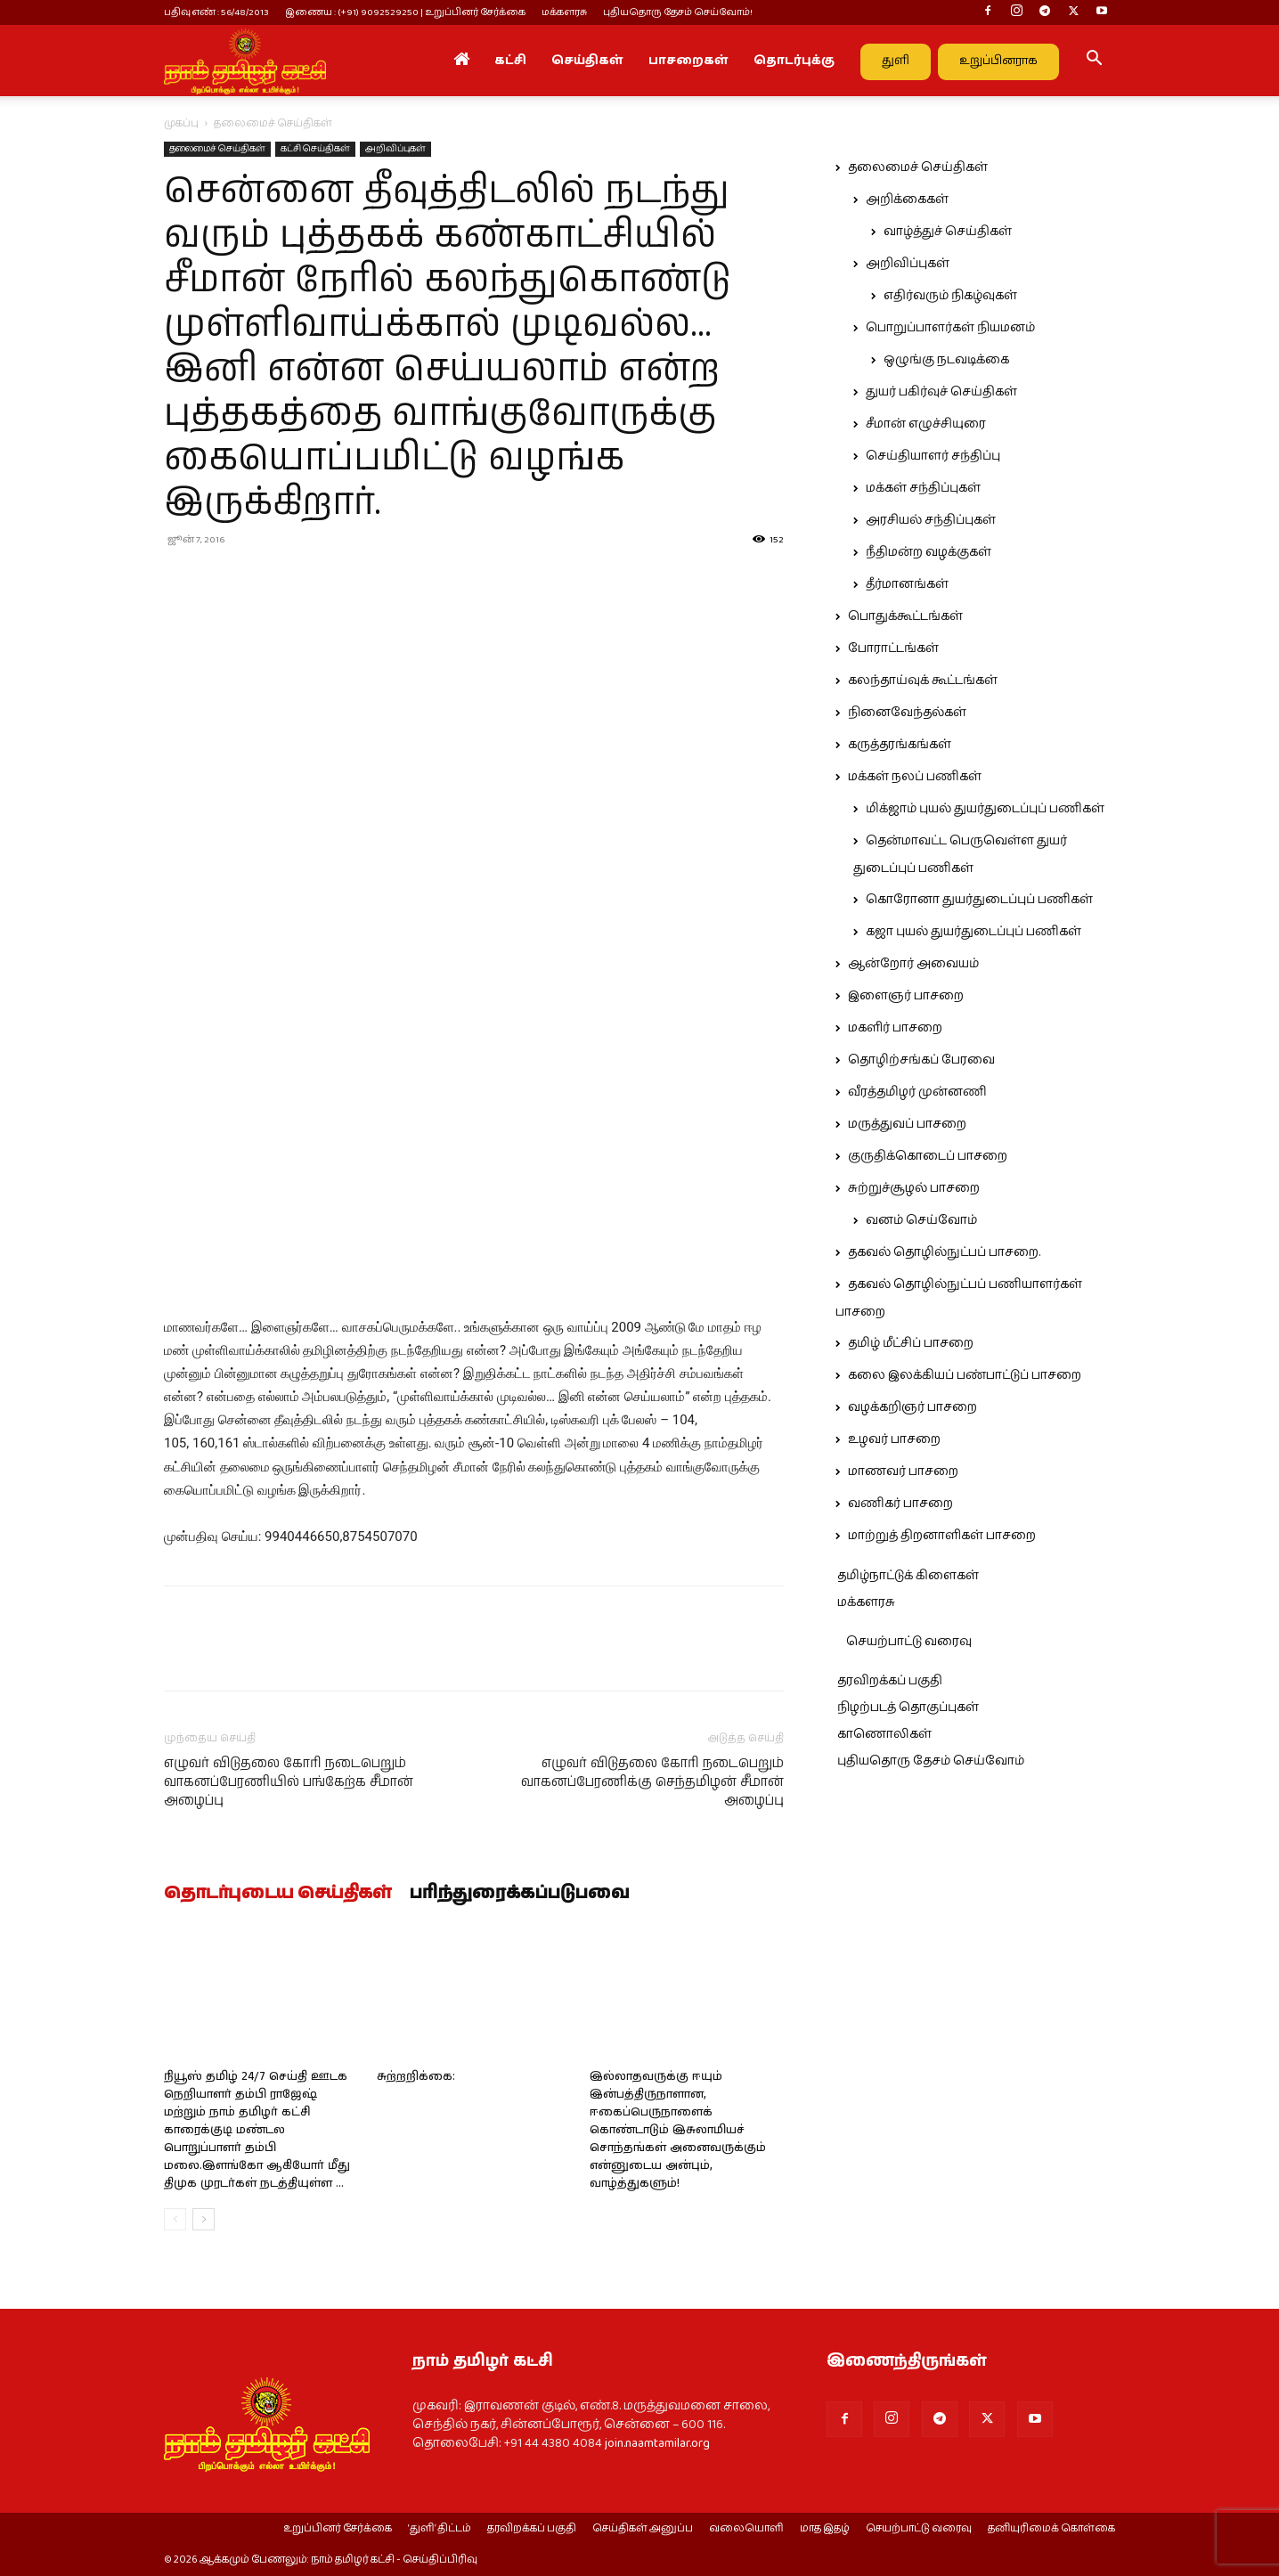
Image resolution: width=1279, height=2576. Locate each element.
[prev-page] (175, 2219)
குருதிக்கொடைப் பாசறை (927, 1156)
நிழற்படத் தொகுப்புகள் (908, 1707)
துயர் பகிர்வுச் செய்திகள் (941, 392)
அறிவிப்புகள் (395, 149)
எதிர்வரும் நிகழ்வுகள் (950, 296)
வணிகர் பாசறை (900, 1503)
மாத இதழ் (825, 2529)
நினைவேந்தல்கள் (907, 712)
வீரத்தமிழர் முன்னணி (917, 1092)
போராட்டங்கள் (893, 648)
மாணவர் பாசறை (903, 1471)
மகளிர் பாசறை (895, 1028)
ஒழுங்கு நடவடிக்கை (946, 360)
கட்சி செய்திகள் (315, 149)
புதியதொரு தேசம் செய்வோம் (930, 1761)
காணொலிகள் (884, 1734)
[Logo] (245, 60)
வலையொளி (746, 2529)
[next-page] (203, 2219)
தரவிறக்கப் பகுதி (889, 1681)
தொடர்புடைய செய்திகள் (278, 1893)
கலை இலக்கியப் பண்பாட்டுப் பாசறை (964, 1375)
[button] (1093, 61)
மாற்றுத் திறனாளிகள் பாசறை (942, 1535)
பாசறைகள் (688, 60)
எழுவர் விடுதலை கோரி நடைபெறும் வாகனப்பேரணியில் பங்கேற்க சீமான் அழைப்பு (288, 1782)
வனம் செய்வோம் (921, 1220)
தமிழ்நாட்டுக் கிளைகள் (908, 1576)
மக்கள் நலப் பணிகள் (915, 777)
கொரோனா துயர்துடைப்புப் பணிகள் (979, 899)
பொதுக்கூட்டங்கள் (905, 616)
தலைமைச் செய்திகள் (217, 149)
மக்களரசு (564, 12)
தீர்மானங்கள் (907, 584)
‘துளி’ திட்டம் (439, 2529)
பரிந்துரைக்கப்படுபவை (520, 1893)
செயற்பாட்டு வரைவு (909, 1641)
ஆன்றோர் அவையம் (913, 964)
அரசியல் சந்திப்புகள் (931, 520)
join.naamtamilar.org (657, 2443)
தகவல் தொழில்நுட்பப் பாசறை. (944, 1252)
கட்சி (510, 60)
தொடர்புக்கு (794, 60)
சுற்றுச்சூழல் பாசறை (914, 1188)
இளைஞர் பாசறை (906, 996)
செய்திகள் (587, 60)
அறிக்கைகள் (907, 199)
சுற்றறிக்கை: (416, 2076)
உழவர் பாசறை (894, 1439)
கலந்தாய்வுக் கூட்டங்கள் (923, 680)
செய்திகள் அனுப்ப (642, 2529)
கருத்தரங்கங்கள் (899, 744)
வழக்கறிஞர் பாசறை (912, 1407)
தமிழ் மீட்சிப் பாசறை (911, 1343)
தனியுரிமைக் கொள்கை (1051, 2529)
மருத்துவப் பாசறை (907, 1124)
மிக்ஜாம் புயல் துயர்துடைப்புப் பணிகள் (985, 809)
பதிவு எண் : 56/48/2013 (216, 12)
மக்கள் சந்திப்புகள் (923, 488)
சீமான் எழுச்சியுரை (926, 424)
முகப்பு (181, 123)
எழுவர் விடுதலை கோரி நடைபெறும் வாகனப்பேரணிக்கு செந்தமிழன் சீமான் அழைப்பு (652, 1782)
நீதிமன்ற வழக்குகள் (928, 552)
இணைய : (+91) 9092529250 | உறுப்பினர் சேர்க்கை (405, 12)
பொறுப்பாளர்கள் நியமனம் (950, 328)
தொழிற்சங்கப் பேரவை (921, 1060)
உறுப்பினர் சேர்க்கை (337, 2529)
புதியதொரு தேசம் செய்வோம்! (678, 12)
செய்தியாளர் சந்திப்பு (933, 456)
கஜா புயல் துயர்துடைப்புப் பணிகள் (973, 932)
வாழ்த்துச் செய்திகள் (948, 231)
